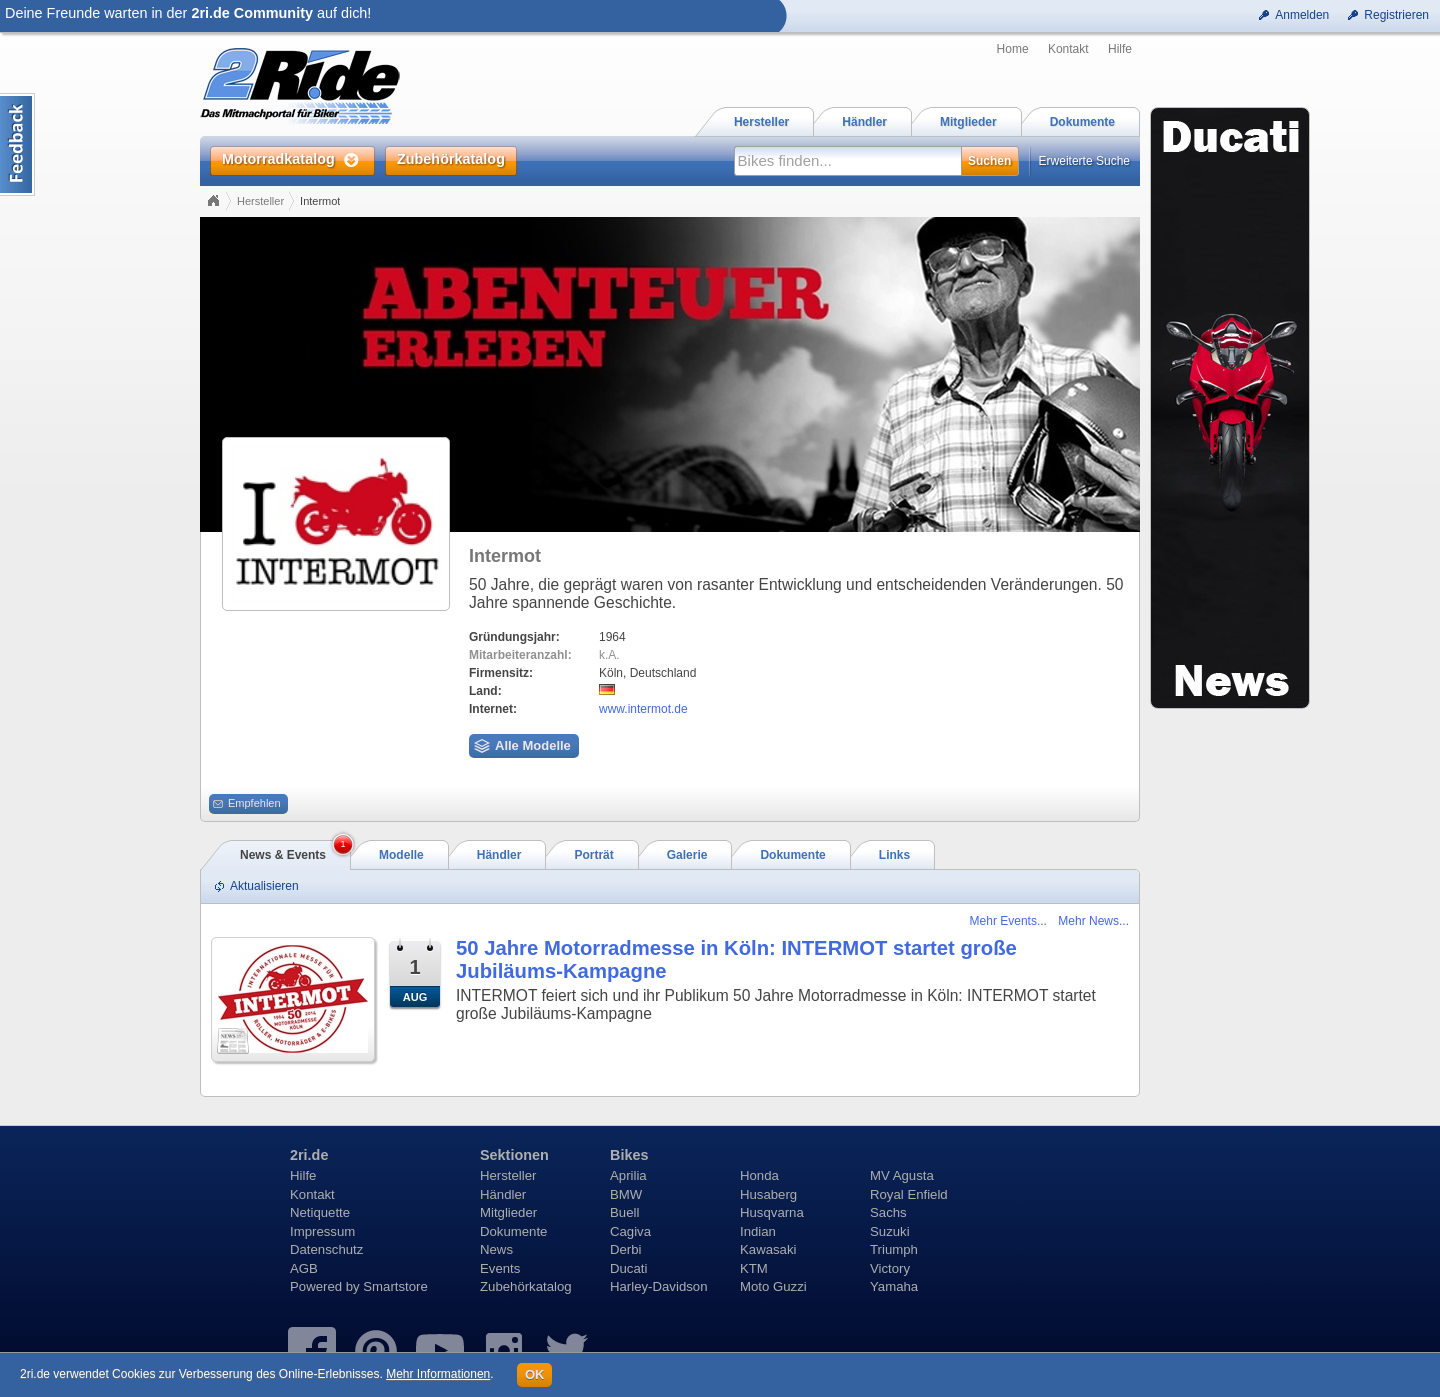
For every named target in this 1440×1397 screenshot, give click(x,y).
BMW (626, 1194)
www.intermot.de (643, 709)
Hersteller (260, 201)
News (496, 1249)
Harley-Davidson (658, 1286)
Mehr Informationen (438, 1374)
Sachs (888, 1212)
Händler (503, 1194)
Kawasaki (768, 1249)
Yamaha (894, 1286)
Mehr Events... (1008, 921)
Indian (758, 1231)
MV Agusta (902, 1175)
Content (17, 144)
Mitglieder (508, 1212)
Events (500, 1268)
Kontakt (1068, 49)
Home (1013, 49)
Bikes (629, 1155)
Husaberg (768, 1194)
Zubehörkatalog (526, 1286)
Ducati (628, 1268)
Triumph (894, 1249)
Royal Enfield (909, 1194)
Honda (759, 1175)
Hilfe (1120, 49)
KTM (754, 1268)
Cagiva (630, 1231)
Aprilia (628, 1175)
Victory (890, 1268)
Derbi (626, 1249)
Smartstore (395, 1286)
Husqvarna (772, 1212)
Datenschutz (326, 1249)
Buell (624, 1212)
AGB (304, 1268)
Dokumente (513, 1231)
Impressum (322, 1231)
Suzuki (890, 1231)
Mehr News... (1093, 921)
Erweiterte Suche (1084, 161)
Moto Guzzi (773, 1286)
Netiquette (320, 1212)
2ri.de (309, 1155)
